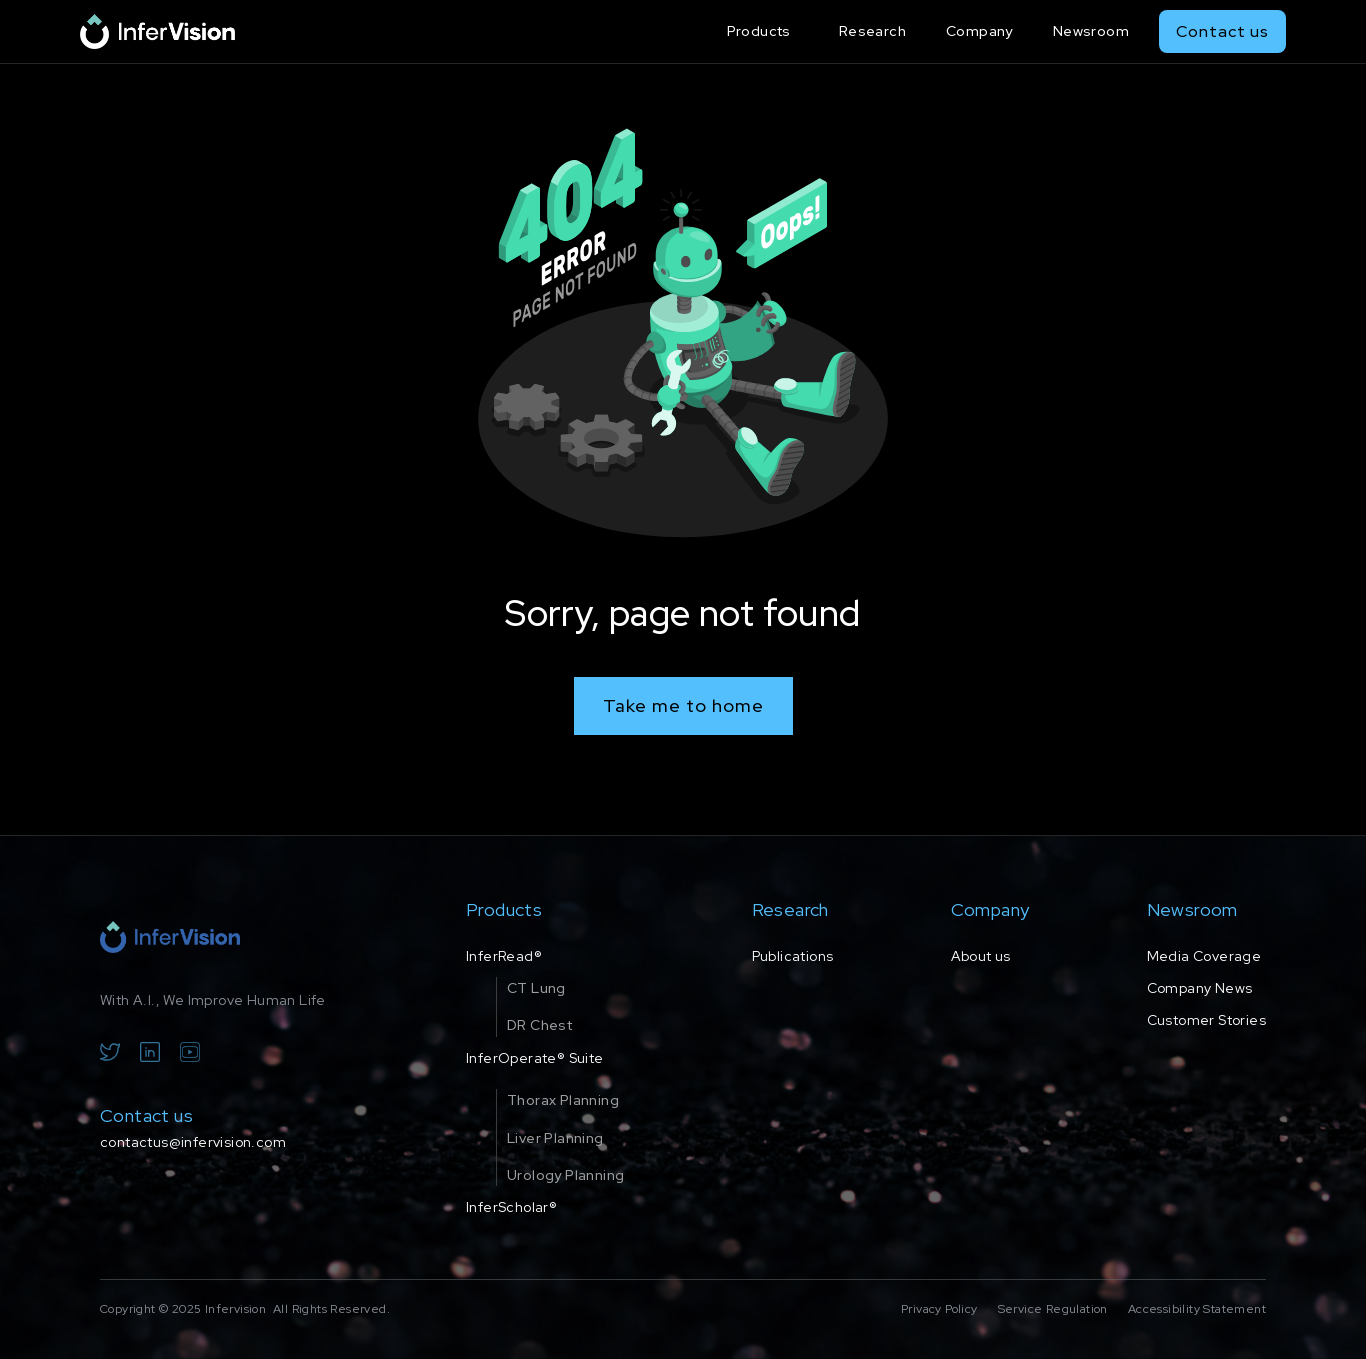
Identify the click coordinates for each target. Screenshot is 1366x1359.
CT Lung (536, 988)
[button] (763, 31)
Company (979, 31)
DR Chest (539, 1025)
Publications (793, 956)
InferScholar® (511, 1207)
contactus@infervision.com (193, 1142)
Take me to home (683, 705)
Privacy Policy (939, 1309)
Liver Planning (555, 1138)
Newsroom (1091, 31)
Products (759, 31)
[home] (157, 31)
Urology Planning (565, 1175)
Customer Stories (1206, 1020)
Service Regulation (1053, 1309)
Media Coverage (1204, 956)
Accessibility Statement (1197, 1309)
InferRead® (504, 956)
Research (872, 31)
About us (981, 956)
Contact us (1222, 31)
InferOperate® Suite (535, 1058)
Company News (1200, 988)
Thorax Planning (563, 1100)
